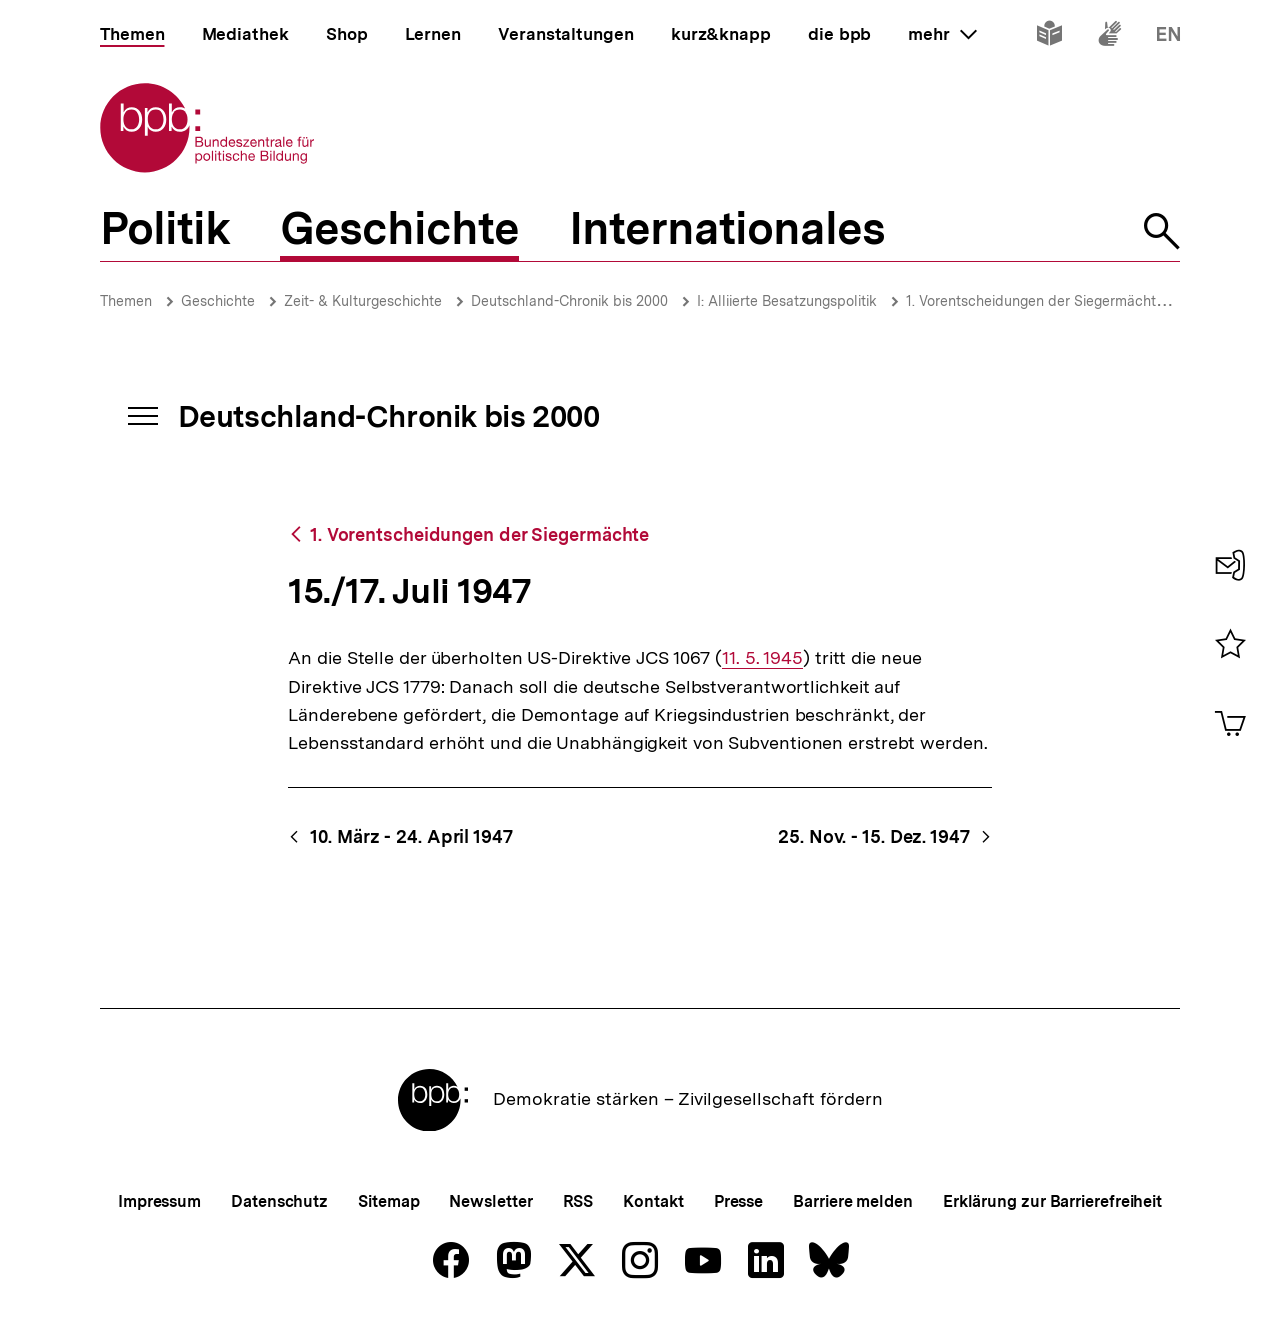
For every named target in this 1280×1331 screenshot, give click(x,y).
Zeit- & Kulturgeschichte (363, 301)
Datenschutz (279, 1201)
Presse (738, 1201)
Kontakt (653, 1201)
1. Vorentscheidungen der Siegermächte (1035, 301)
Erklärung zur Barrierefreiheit (1052, 1201)
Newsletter (490, 1201)
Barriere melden (853, 1201)
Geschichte (218, 301)
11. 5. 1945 (762, 658)
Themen (126, 301)
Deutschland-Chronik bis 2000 (569, 301)
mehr (942, 34)
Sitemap (388, 1201)
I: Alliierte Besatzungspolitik (787, 301)
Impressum (159, 1201)
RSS (578, 1201)
